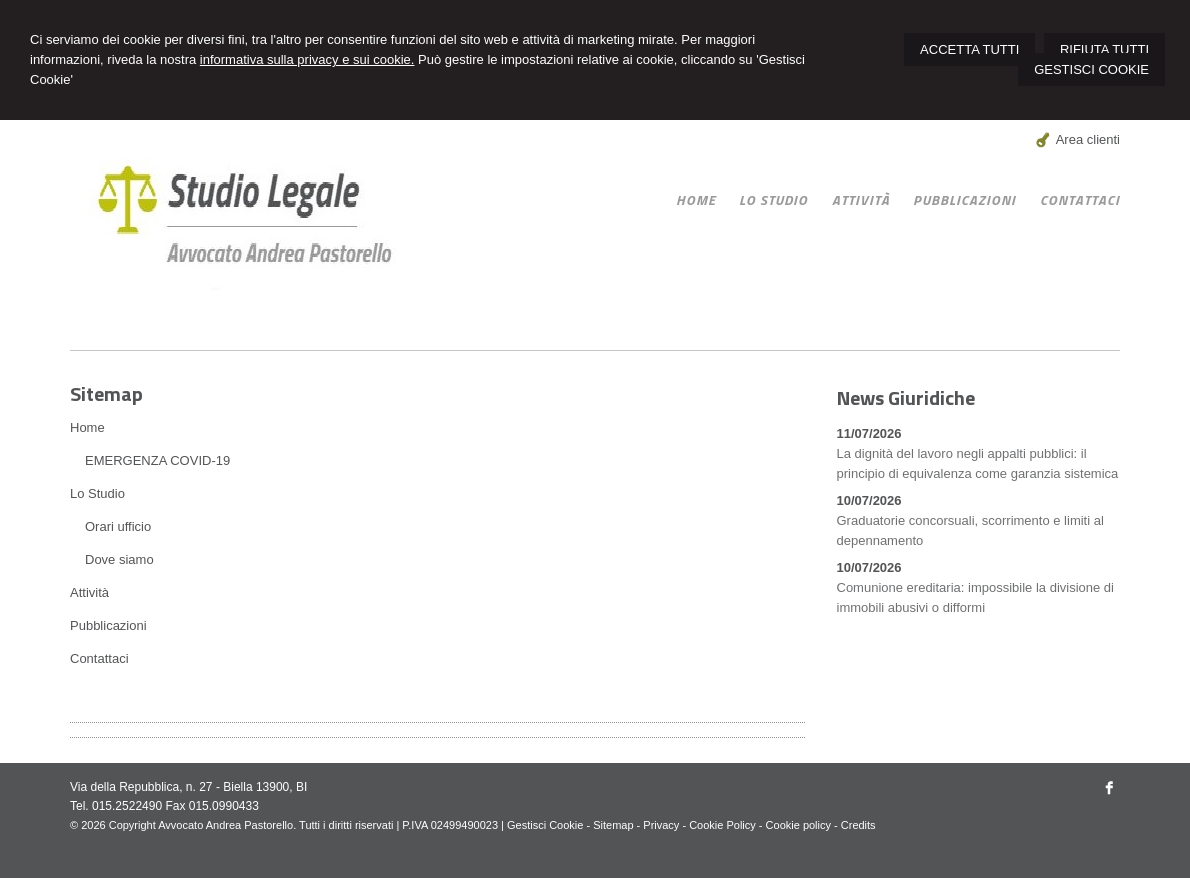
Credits (858, 825)
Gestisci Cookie (545, 825)
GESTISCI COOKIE (1091, 69)
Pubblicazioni (108, 625)
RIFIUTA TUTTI (1104, 49)
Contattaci (99, 658)
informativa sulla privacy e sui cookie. (307, 59)
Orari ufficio (118, 526)
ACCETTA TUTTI (969, 49)
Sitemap (613, 825)
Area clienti (1088, 139)
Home (87, 427)
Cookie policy (798, 825)
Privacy (661, 825)
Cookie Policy (722, 825)
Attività (89, 592)
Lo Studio (97, 493)
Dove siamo (119, 559)
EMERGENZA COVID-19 (157, 460)
